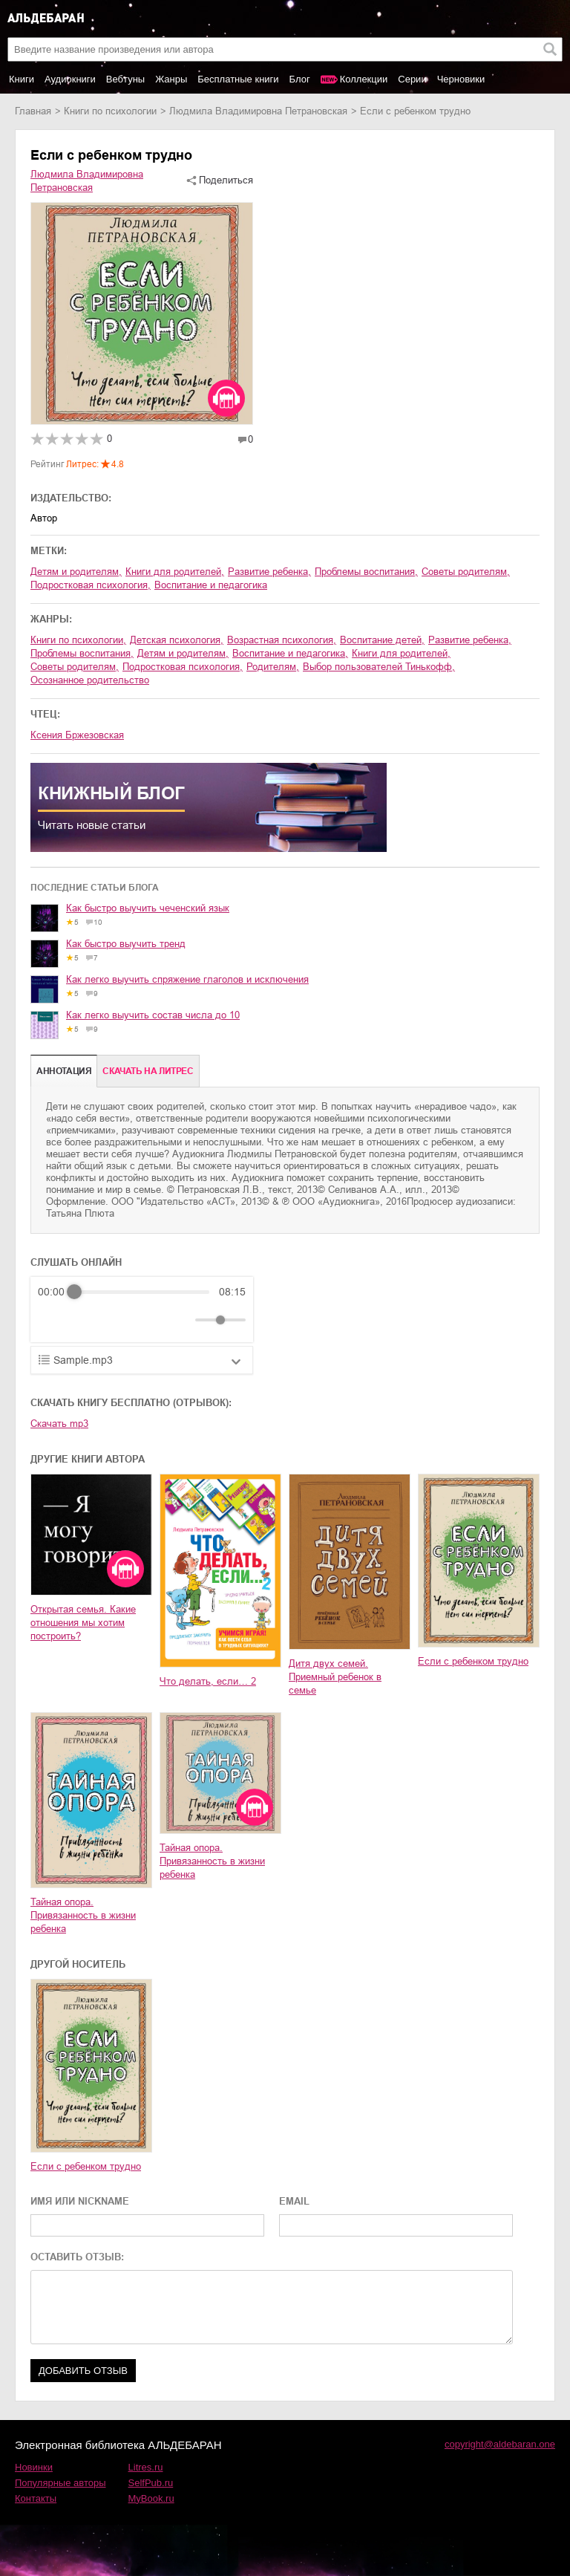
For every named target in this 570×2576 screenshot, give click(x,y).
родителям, (272, 666)
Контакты (35, 2498)
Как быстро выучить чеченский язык (147, 908)
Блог (299, 79)
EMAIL (294, 2201)
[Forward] (118, 1320)
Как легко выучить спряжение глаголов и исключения (187, 979)
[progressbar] (141, 1291)
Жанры (171, 79)
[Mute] (181, 1320)
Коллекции (364, 79)
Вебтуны (125, 79)
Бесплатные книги (237, 79)
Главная (33, 111)
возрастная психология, (281, 639)
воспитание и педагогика (210, 585)
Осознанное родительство (89, 680)
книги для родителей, (174, 571)
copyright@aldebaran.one (500, 2444)
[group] (141, 1309)
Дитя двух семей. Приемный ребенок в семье (335, 1677)
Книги (21, 79)
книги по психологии (110, 111)
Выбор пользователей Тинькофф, (379, 666)
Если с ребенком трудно (473, 1661)
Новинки (34, 2467)
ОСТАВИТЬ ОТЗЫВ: (77, 2257)
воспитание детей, (382, 639)
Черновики (461, 79)
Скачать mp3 (59, 1423)
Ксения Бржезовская (77, 735)
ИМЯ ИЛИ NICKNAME (79, 2201)
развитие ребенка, (269, 571)
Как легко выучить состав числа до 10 (153, 1015)
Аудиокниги (70, 79)
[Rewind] (53, 1320)
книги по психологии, (78, 639)
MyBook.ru (151, 2498)
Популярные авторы (60, 2482)
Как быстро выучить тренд (126, 943)
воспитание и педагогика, (290, 653)
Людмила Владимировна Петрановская (258, 111)
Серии (412, 79)
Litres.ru (145, 2467)
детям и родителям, (76, 571)
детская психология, (176, 639)
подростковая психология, (90, 585)
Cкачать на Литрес (147, 1071)
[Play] (85, 1320)
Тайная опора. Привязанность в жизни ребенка (83, 1915)
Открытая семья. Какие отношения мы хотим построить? (83, 1623)
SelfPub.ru (151, 2482)
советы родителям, (466, 571)
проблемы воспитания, (366, 571)
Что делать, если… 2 (208, 1681)
